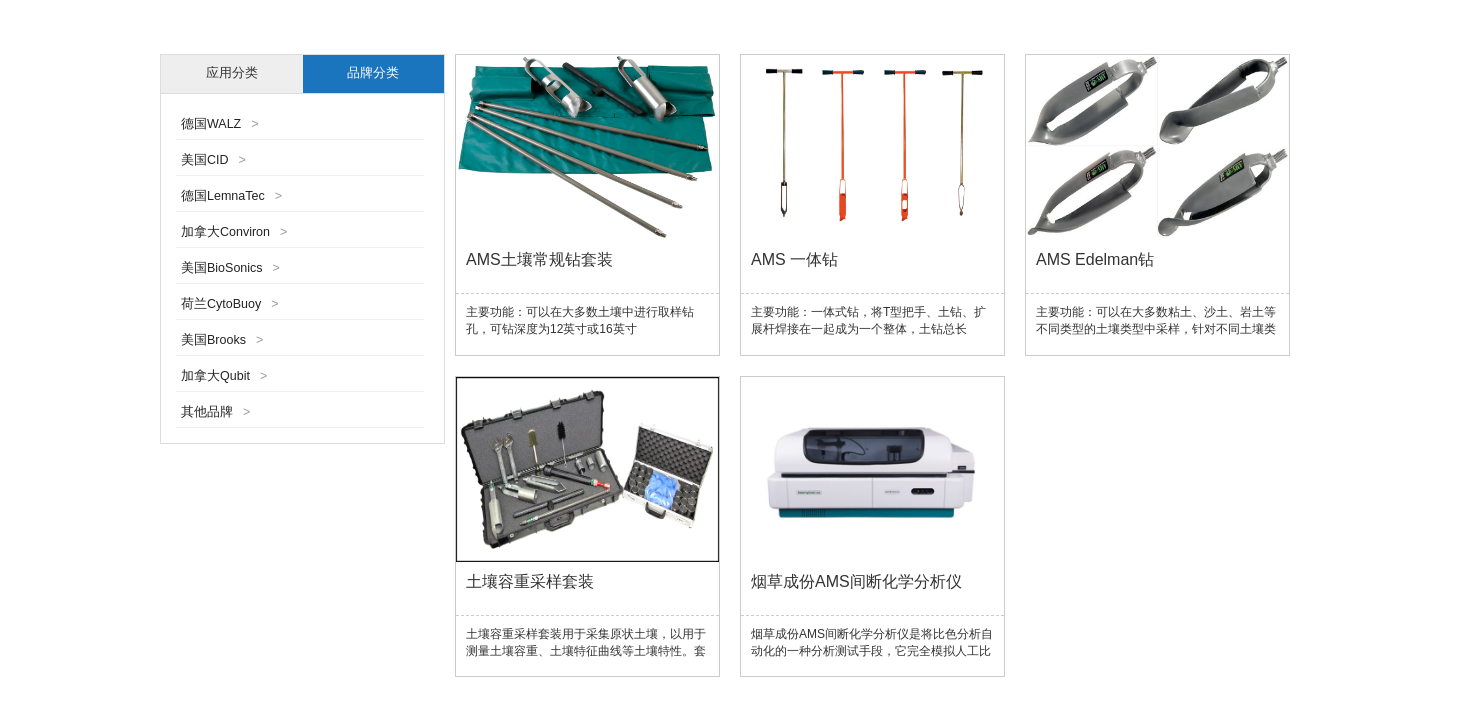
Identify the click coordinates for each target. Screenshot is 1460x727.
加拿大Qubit (224, 376)
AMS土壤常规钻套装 (539, 259)
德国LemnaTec (231, 196)
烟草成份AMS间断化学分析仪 (856, 581)
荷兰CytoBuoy (230, 304)
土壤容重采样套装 (530, 581)
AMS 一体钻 (794, 259)
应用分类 (232, 73)
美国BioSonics (230, 268)
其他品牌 (215, 412)
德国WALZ (220, 124)
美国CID (213, 160)
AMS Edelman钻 (1095, 259)
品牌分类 (373, 73)
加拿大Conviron (234, 232)
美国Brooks (222, 340)
